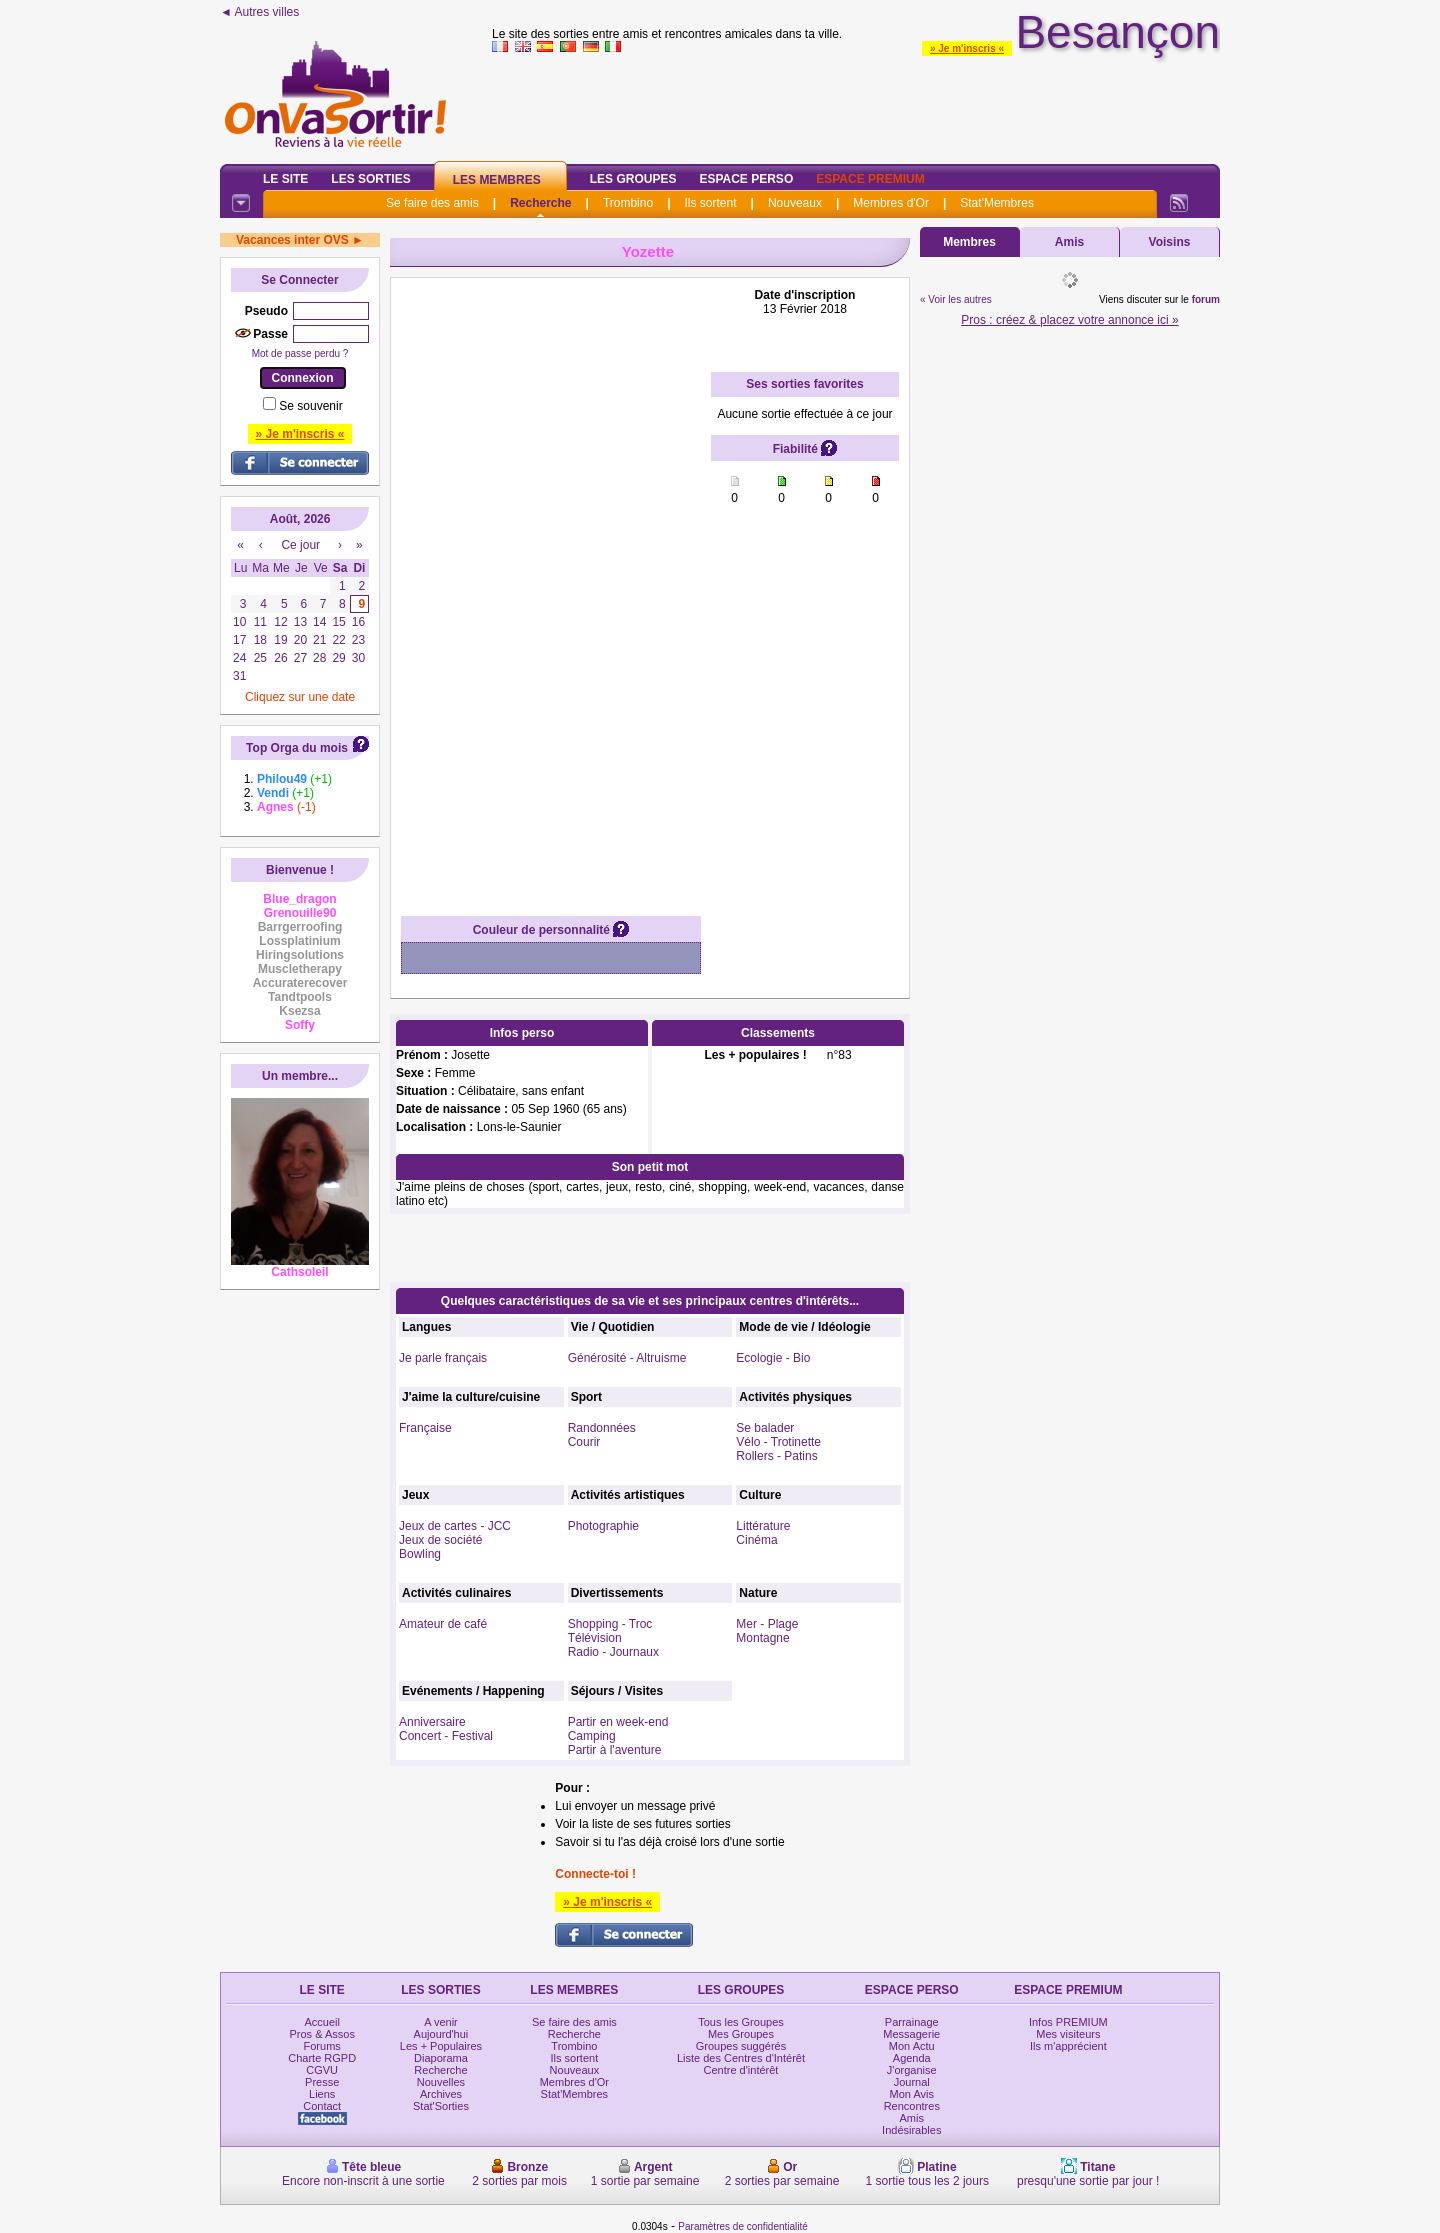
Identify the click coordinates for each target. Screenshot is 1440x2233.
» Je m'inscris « (967, 48)
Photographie (603, 1526)
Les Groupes (633, 179)
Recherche (540, 203)
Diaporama (441, 2058)
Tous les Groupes (741, 2022)
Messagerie (911, 2034)
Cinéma (756, 1540)
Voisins (1170, 242)
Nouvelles (441, 2082)
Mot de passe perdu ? (300, 353)
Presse (322, 2082)
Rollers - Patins (776, 1456)
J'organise (912, 2070)
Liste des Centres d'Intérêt (741, 2058)
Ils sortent (710, 203)
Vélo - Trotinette (778, 1442)
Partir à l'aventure (615, 1750)
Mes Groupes (741, 2034)
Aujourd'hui (441, 2034)
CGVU (322, 2070)
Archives (441, 2094)
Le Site (285, 179)
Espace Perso (746, 179)
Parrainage (912, 2022)
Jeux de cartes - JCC (455, 1526)
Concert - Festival (446, 1736)
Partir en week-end (618, 1722)
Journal (912, 2082)
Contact (322, 2106)
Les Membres (497, 180)
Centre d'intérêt (741, 2070)
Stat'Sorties (441, 2106)
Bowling (420, 1554)
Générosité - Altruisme (627, 1358)
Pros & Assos (321, 2034)
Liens (322, 2094)
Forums (322, 2046)
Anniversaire (432, 1722)
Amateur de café (443, 1624)
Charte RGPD (322, 2058)
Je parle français (443, 1358)
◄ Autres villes (259, 12)
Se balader (765, 1428)
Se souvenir (310, 406)
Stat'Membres (997, 203)
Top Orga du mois (297, 748)
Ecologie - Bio (773, 1358)
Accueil (321, 2022)
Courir (584, 1442)
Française (425, 1428)
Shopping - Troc (610, 1624)
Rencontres (912, 2106)
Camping (592, 1736)
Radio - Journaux (613, 1652)
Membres (969, 242)
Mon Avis (912, 2094)
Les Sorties (370, 179)
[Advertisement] (551, 588)
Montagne (762, 1638)
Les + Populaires (441, 2046)
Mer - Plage (767, 1624)
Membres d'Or (891, 203)
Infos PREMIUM (1068, 2022)
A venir (441, 2022)
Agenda (912, 2058)
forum (1206, 299)
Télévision (595, 1638)
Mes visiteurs (1068, 2034)
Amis (1069, 242)
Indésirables (911, 2130)
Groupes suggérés (741, 2046)
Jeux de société (440, 1540)
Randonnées (602, 1428)
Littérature (763, 1526)
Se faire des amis (432, 203)
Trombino (628, 203)
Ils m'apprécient (1068, 2046)
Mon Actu (912, 2046)
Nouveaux (795, 203)
